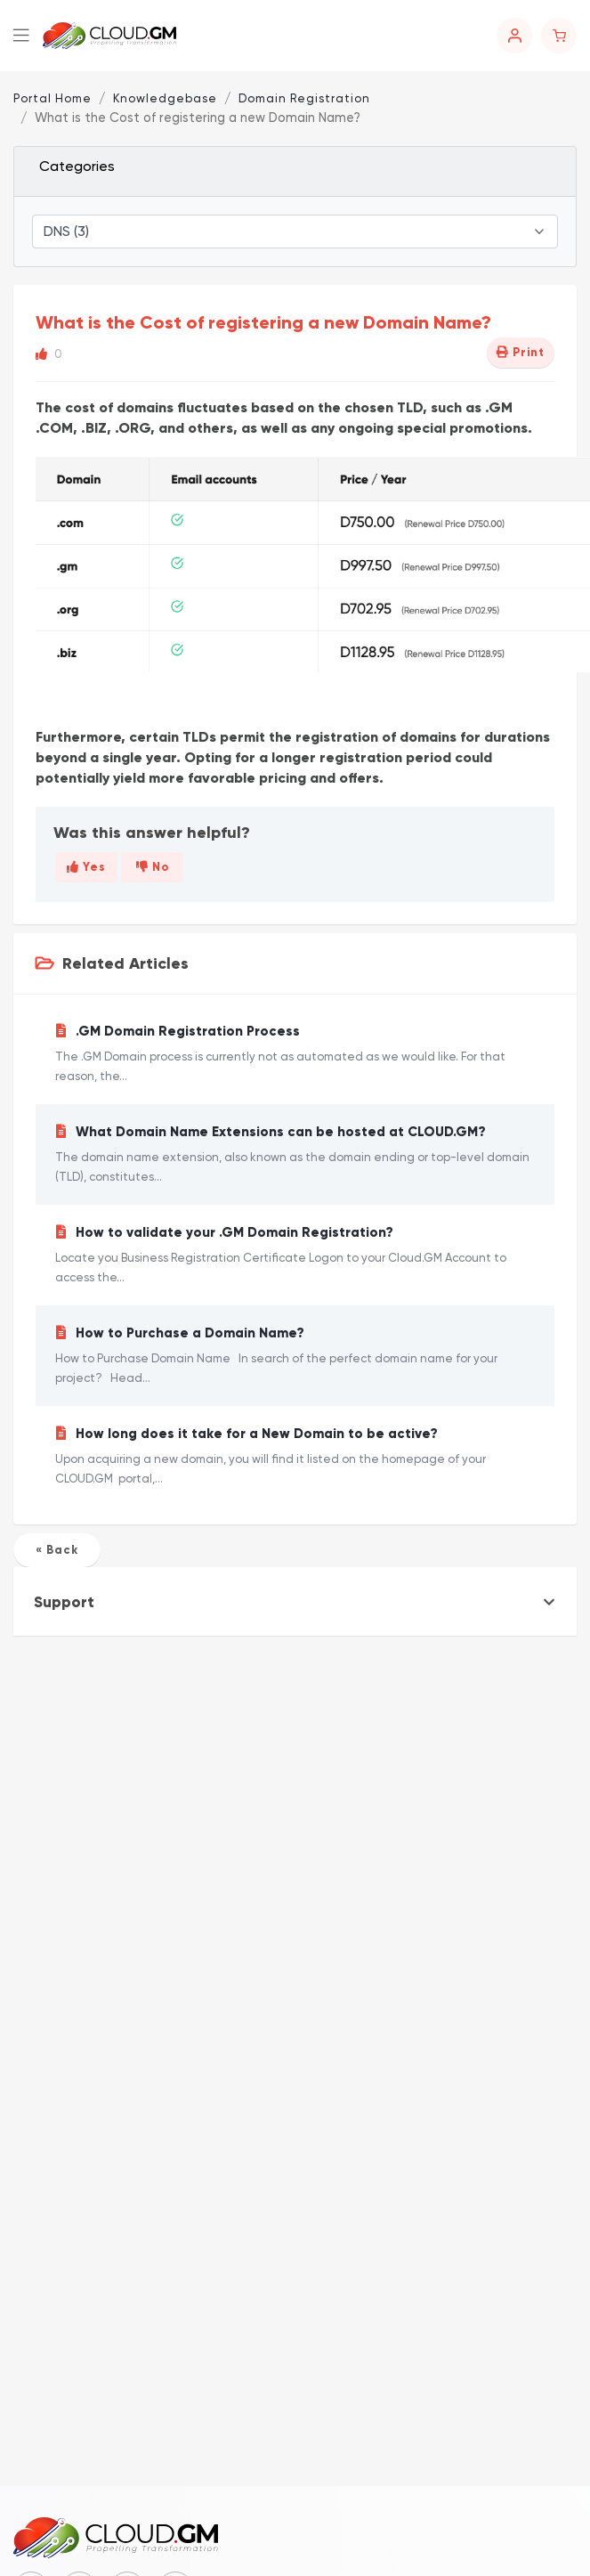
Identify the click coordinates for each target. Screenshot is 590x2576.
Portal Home (52, 98)
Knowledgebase (165, 98)
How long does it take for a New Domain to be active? (295, 1457)
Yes (86, 867)
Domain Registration (304, 98)
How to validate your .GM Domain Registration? (295, 1256)
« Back (57, 1550)
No (152, 867)
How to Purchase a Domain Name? (295, 1356)
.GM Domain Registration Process (295, 1054)
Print (521, 352)
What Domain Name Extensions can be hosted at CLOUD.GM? (295, 1155)
